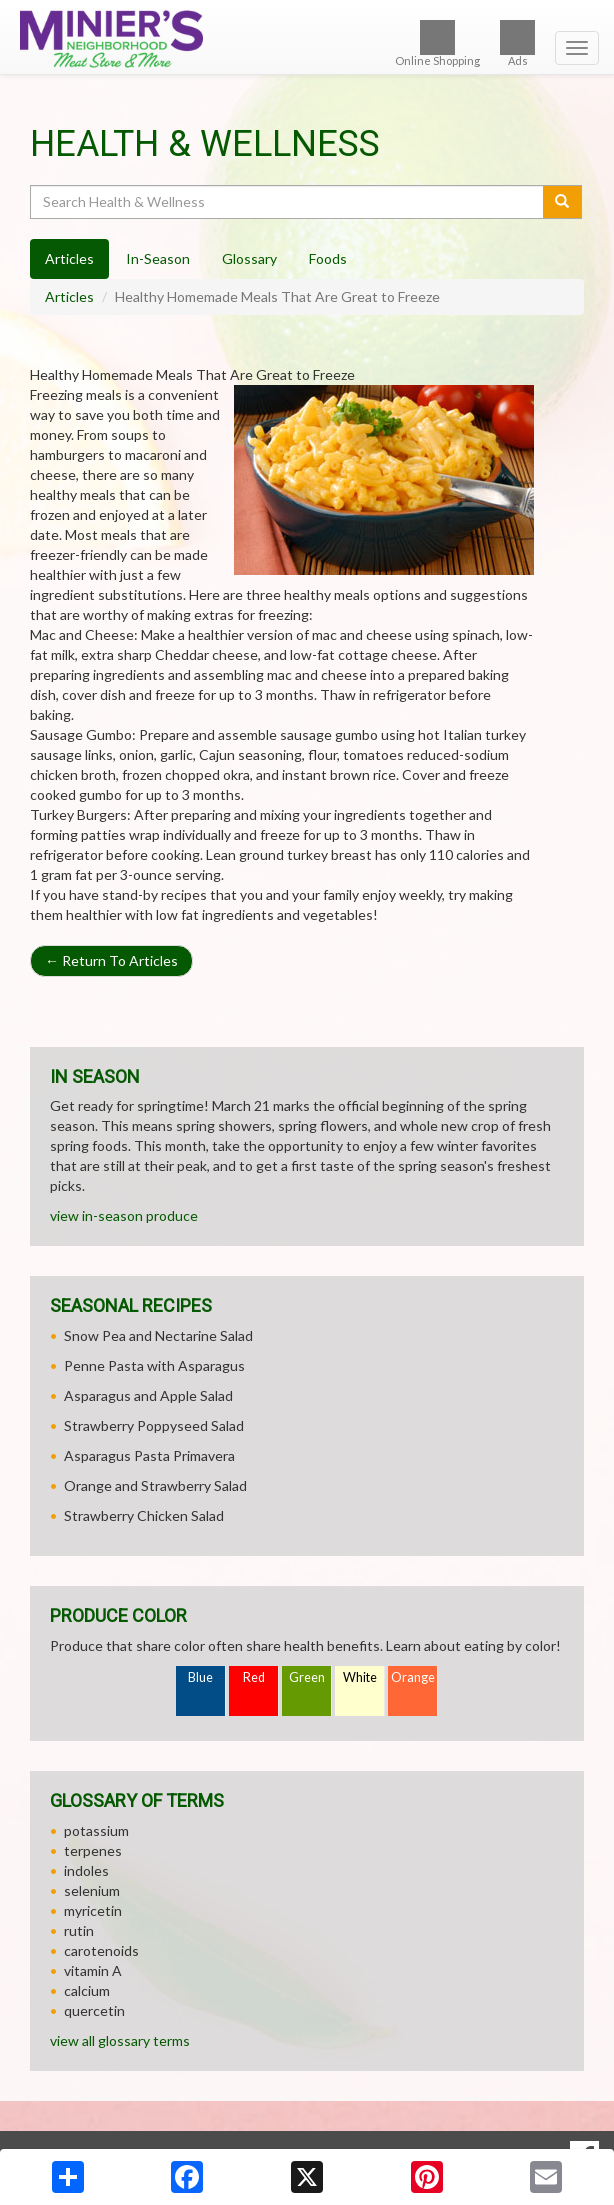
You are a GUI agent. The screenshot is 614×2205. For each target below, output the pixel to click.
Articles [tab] (69, 258)
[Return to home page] (307, 39)
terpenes (93, 1850)
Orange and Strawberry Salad (155, 1485)
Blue (200, 1677)
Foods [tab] (328, 258)
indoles (86, 1870)
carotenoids (101, 1950)
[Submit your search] (562, 202)
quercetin (94, 2010)
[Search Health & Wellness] (288, 202)
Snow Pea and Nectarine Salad (158, 1335)
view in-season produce (124, 1215)
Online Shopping (437, 43)
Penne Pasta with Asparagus (154, 1365)
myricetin (93, 1910)
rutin (79, 1930)
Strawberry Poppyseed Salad (154, 1425)
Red (254, 1677)
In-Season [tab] (158, 258)
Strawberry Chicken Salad (144, 1515)
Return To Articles (111, 960)
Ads (517, 43)
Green (307, 1677)
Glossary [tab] (249, 258)
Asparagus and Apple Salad (148, 1395)
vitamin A (93, 1970)
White (360, 1677)
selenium (92, 1890)
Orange (413, 1677)
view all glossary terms (120, 2040)
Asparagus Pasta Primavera (149, 1455)
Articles (69, 296)
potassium (96, 1830)
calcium (87, 1990)
